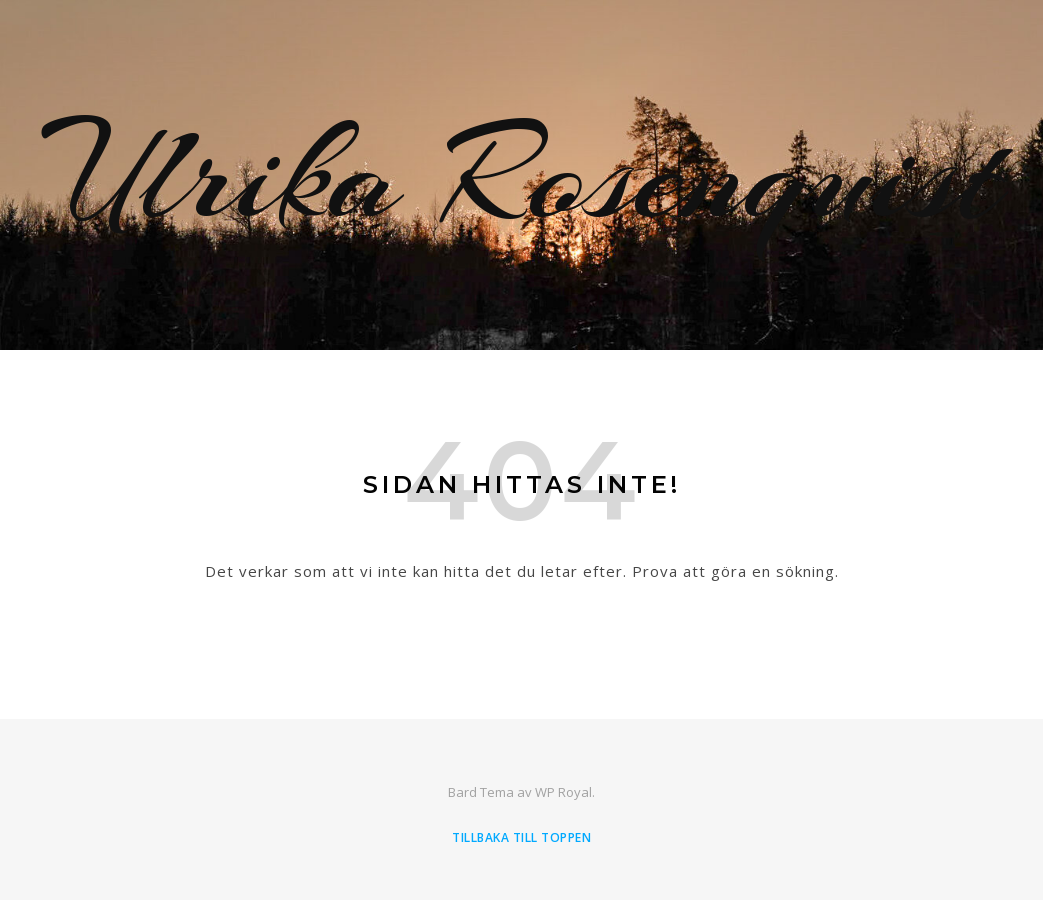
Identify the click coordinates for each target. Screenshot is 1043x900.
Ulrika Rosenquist (521, 175)
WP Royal (563, 792)
